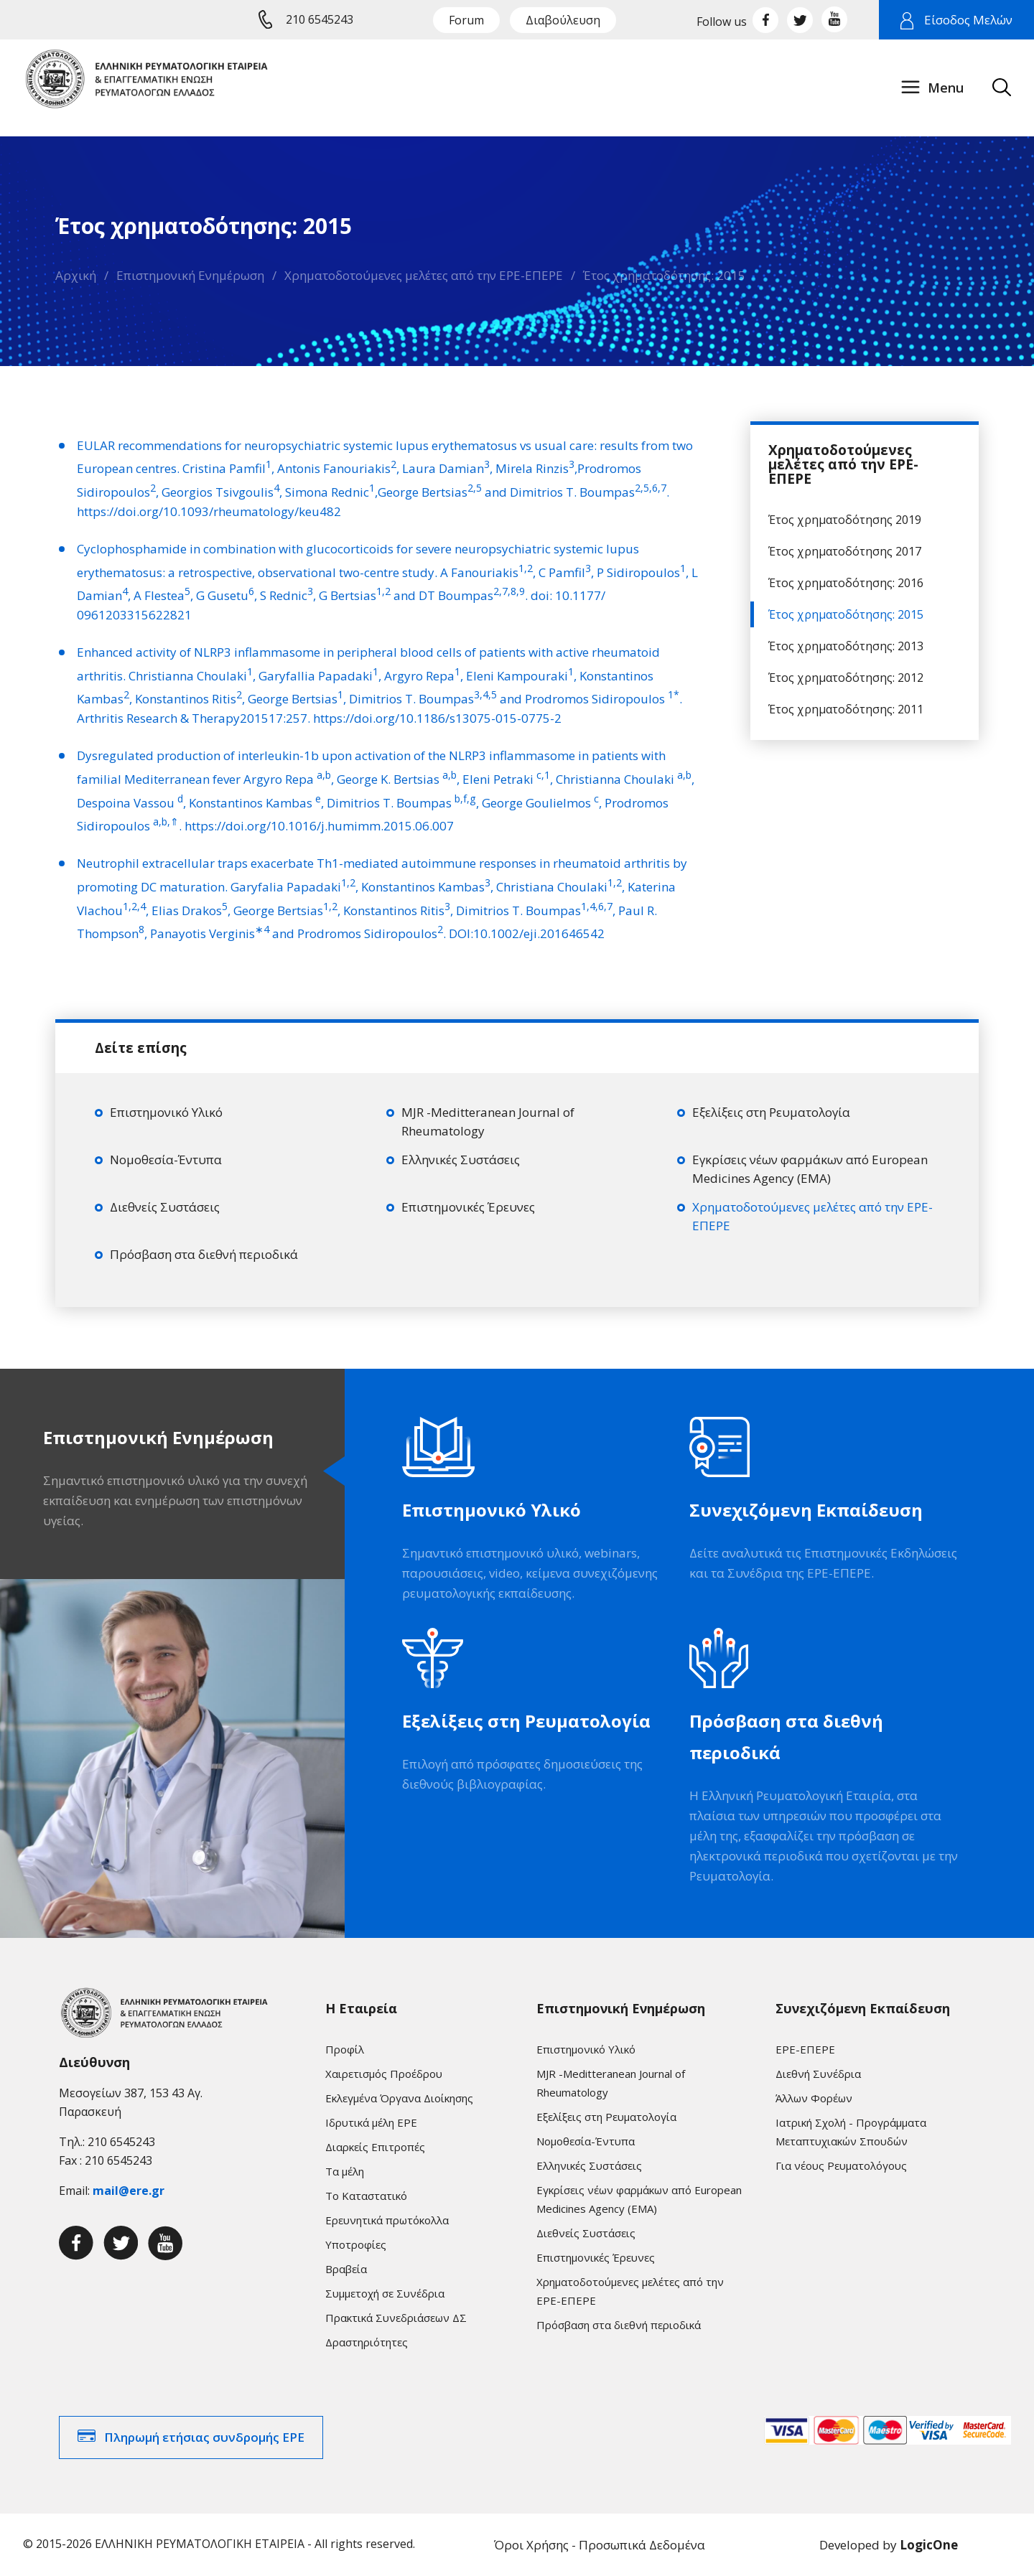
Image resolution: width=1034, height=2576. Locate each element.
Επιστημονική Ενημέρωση (190, 275)
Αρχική (75, 275)
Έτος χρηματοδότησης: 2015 (664, 275)
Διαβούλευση (563, 20)
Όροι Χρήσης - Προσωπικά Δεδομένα (599, 2545)
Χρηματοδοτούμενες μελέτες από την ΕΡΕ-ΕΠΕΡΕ (423, 275)
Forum (466, 20)
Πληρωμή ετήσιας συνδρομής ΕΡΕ (204, 2437)
